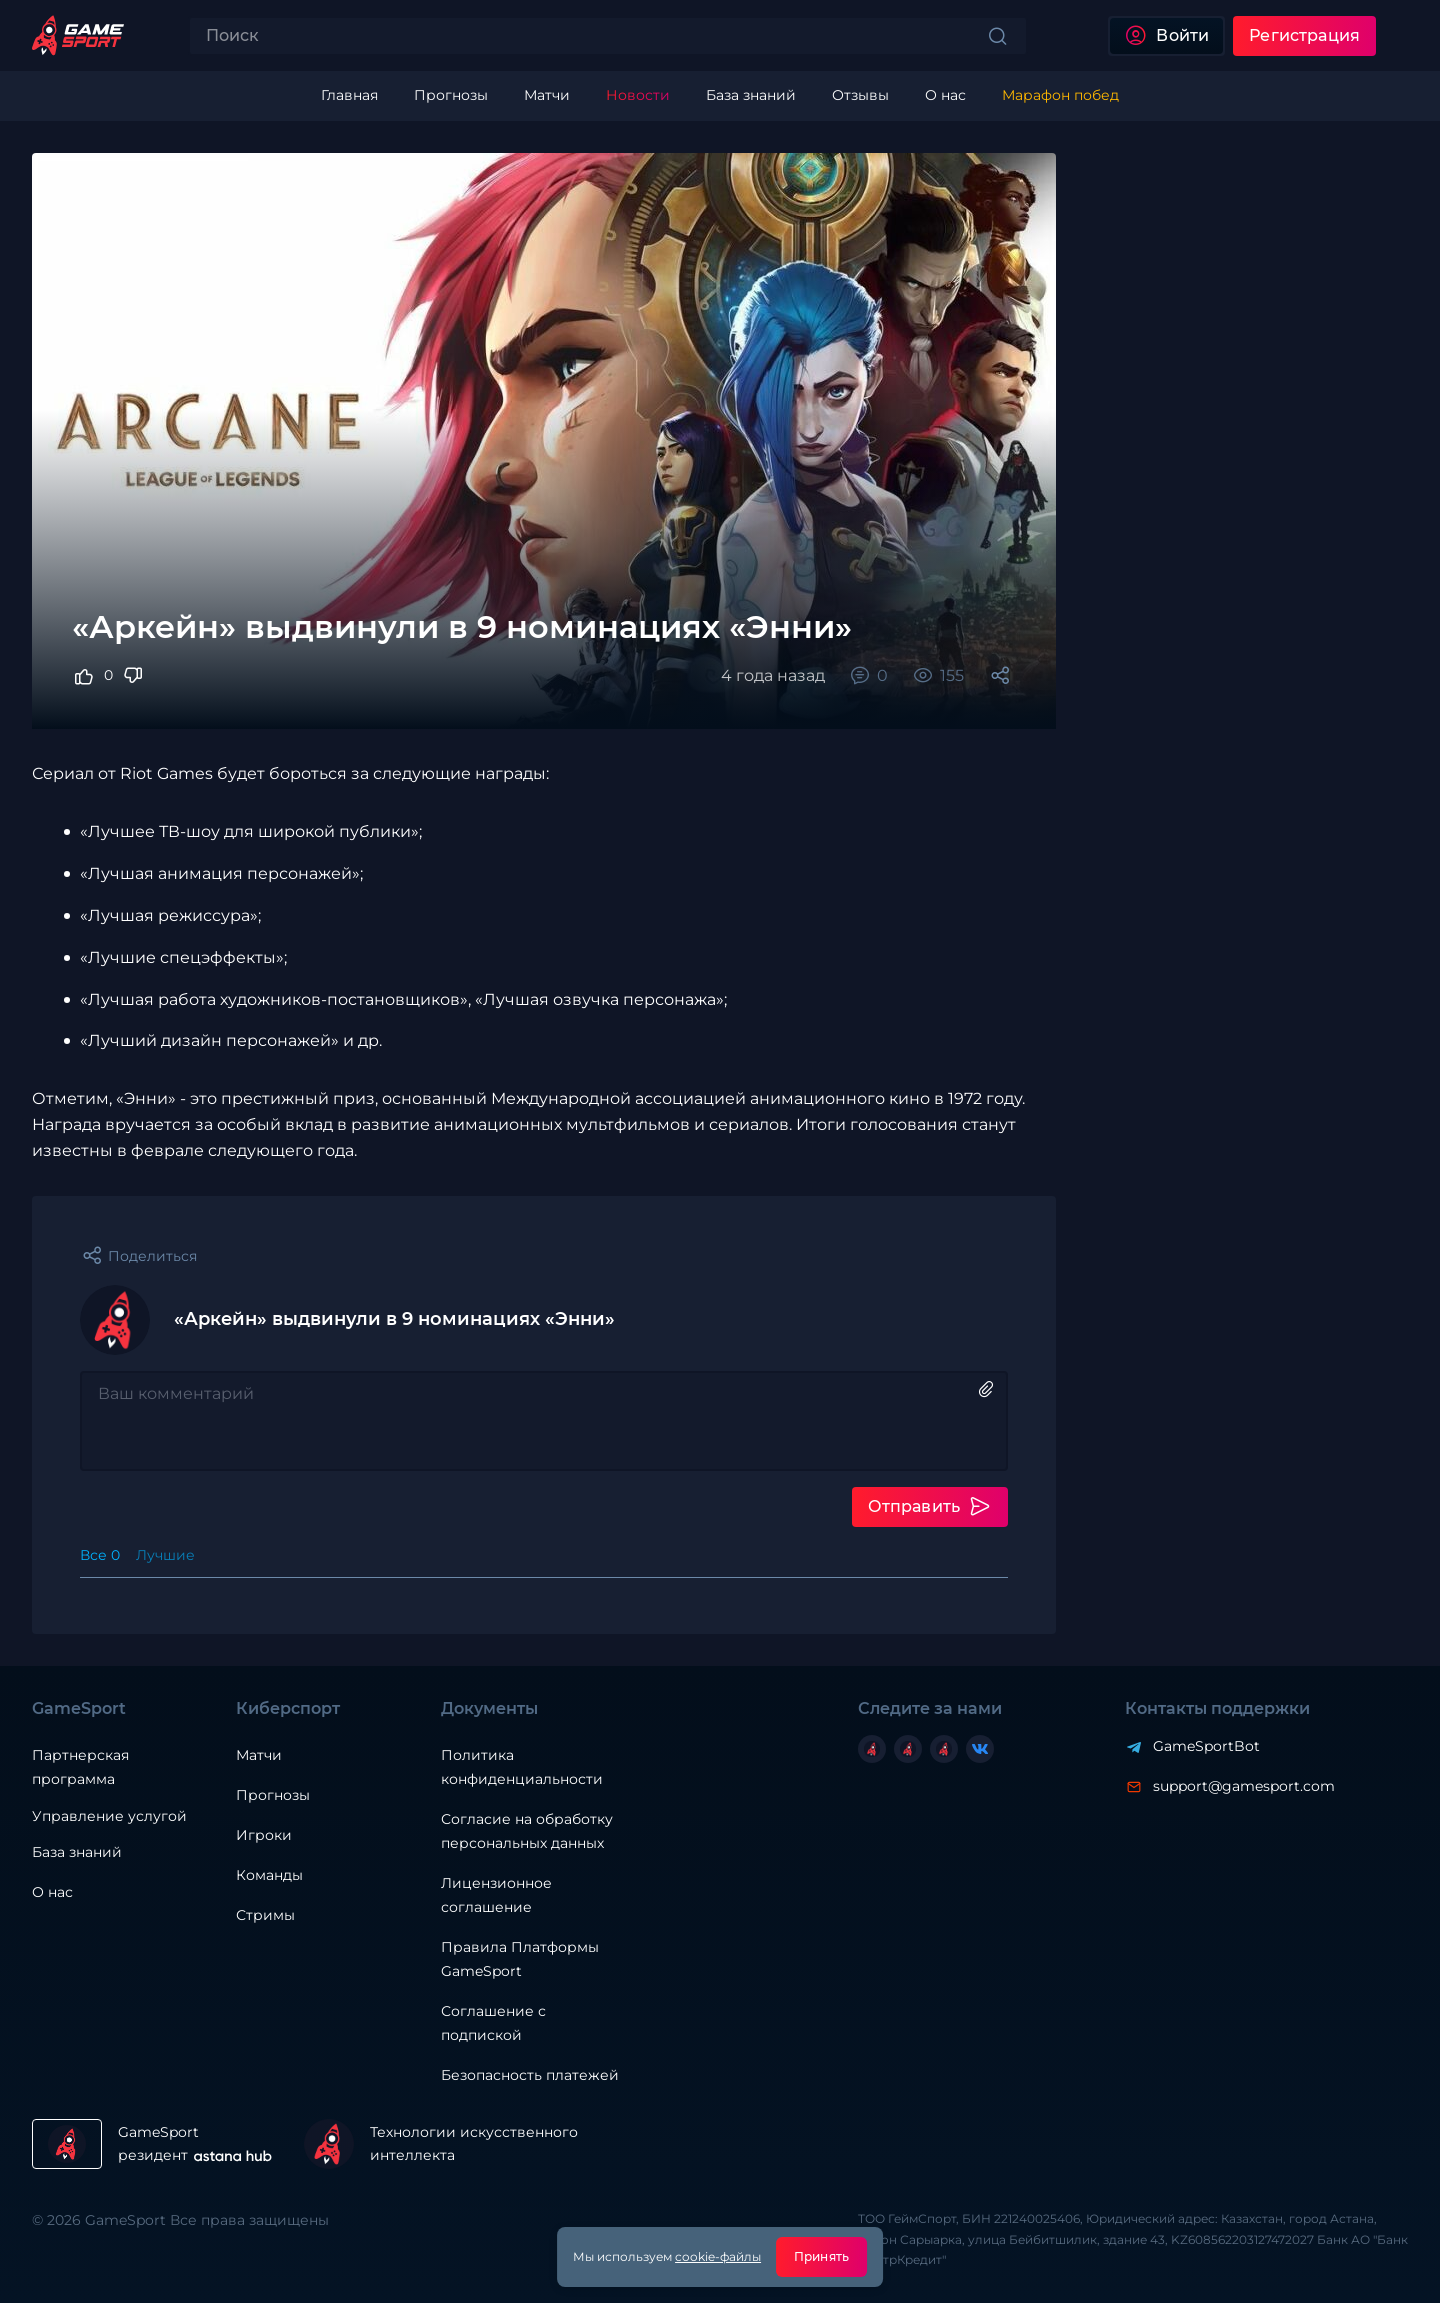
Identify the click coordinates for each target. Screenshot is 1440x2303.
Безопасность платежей (530, 2075)
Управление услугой (109, 1816)
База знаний (77, 1852)
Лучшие (165, 1555)
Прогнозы (273, 1795)
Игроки (264, 1835)
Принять (821, 2256)
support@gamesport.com (1244, 1786)
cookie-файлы (718, 2256)
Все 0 (100, 1555)
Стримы (265, 1915)
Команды (269, 1875)
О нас (52, 1892)
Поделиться (152, 1256)
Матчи (259, 1755)
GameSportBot (1206, 1746)
